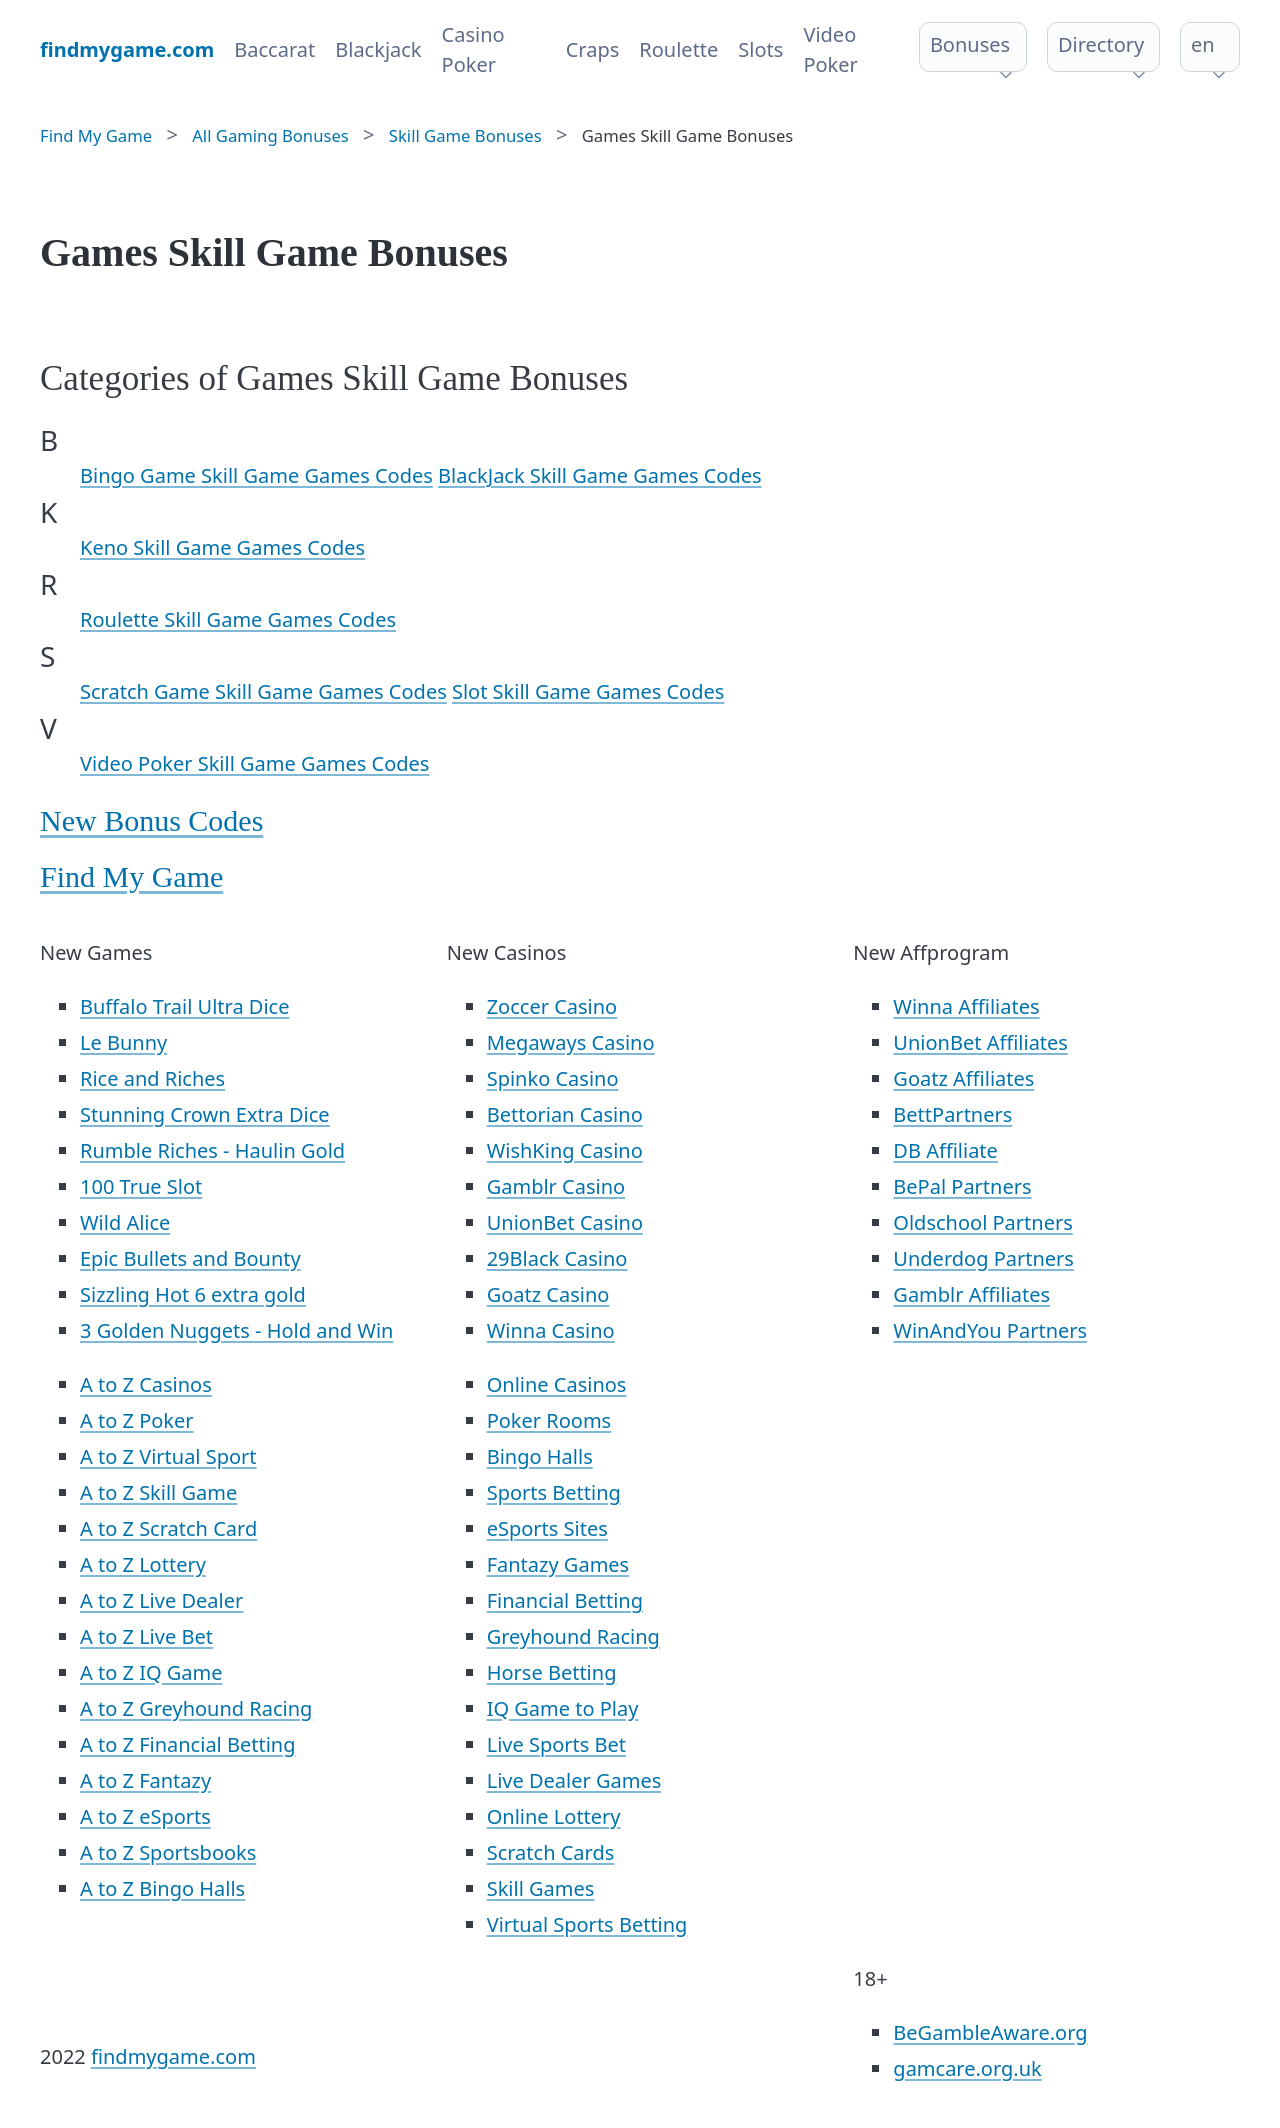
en (1203, 44)
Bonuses (970, 44)
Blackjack (378, 49)
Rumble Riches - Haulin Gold (212, 1150)
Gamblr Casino (556, 1186)
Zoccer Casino (552, 1006)
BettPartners (952, 1114)
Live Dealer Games (574, 1780)
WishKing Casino (565, 1150)
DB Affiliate (945, 1150)
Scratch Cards (551, 1852)
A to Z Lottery (143, 1564)
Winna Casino (551, 1330)
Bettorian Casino (565, 1114)
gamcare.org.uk (967, 2068)
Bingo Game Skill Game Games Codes (256, 475)
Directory (1101, 44)
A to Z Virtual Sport (168, 1456)
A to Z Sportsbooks (168, 1852)
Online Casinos (557, 1384)
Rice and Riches (152, 1078)
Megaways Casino (571, 1042)
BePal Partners (962, 1186)
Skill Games (541, 1888)
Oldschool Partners (982, 1222)
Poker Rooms (549, 1420)
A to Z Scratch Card (168, 1528)
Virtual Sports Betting (587, 1924)
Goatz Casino (548, 1294)
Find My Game (131, 876)
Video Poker (830, 49)
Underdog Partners (983, 1258)
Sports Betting (554, 1492)
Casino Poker (473, 49)
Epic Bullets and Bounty (190, 1258)
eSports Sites (547, 1528)
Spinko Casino (553, 1078)
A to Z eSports (145, 1816)
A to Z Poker (137, 1420)
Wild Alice (125, 1222)
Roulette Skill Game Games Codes (238, 619)
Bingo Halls (540, 1456)
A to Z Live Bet (146, 1636)
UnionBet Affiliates (980, 1042)
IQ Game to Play (563, 1708)
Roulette (678, 49)
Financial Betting (565, 1600)
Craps (593, 49)
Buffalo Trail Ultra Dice (184, 1006)
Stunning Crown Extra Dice (205, 1114)
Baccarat (274, 49)
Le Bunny (123, 1042)
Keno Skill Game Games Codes (222, 547)
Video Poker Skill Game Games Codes (254, 763)
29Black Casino (557, 1258)
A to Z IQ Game (151, 1672)
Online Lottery (554, 1816)
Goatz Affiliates (963, 1078)
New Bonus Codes (151, 820)
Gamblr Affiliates (971, 1294)
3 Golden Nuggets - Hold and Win (236, 1330)
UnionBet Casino (565, 1222)
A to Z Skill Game (158, 1492)
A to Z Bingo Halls (162, 1888)
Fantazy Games (558, 1564)
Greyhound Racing (573, 1636)
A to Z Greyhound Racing (196, 1708)
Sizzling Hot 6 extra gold (193, 1294)
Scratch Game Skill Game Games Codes (263, 691)
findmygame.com (173, 2056)
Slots (760, 49)
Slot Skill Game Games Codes (588, 691)
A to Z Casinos (146, 1384)
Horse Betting (552, 1672)
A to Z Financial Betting (188, 1744)
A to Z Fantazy (145, 1780)
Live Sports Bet (556, 1744)
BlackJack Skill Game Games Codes (600, 475)
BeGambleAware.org (990, 2032)
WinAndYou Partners (990, 1330)
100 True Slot (141, 1186)
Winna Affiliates (966, 1006)
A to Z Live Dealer (161, 1600)
